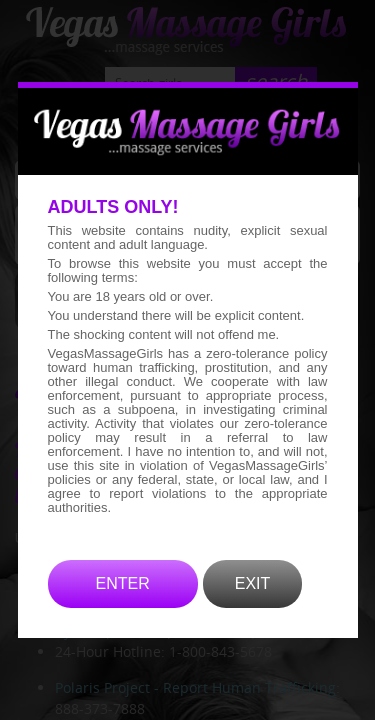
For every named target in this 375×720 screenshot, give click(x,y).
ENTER (123, 612)
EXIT (253, 612)
